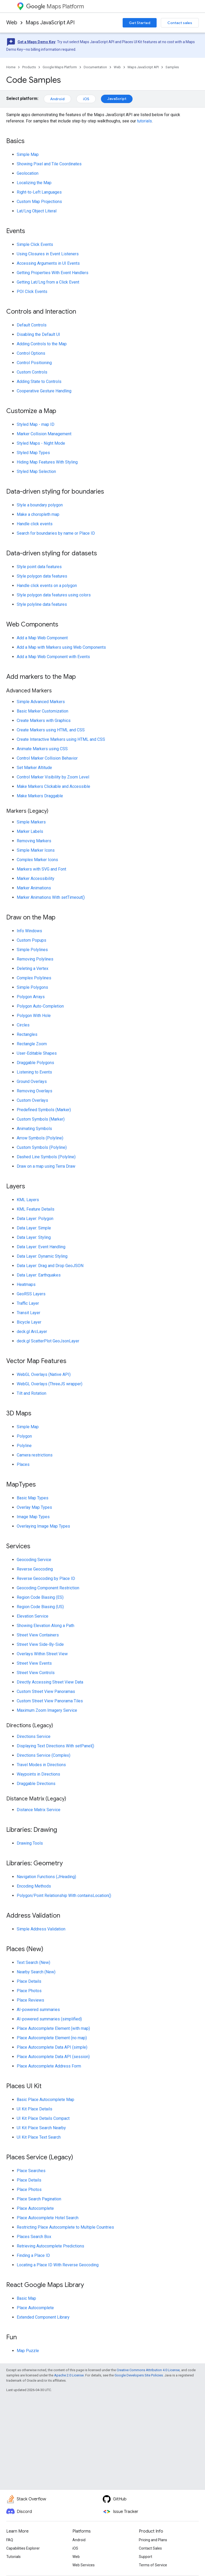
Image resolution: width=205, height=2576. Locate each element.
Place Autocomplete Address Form (49, 2066)
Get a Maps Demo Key (36, 42)
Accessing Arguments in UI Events (48, 263)
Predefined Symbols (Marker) (44, 1109)
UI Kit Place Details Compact (43, 2118)
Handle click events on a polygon (47, 585)
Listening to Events (34, 1072)
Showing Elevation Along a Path (45, 1625)
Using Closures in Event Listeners (48, 253)
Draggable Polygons (35, 1062)
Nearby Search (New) (36, 1971)
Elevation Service (32, 1616)
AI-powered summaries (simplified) (49, 2018)
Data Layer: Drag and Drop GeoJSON (50, 1265)
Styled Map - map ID (35, 424)
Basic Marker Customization (42, 711)
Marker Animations (34, 887)
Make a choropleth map (38, 514)
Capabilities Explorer (23, 2548)
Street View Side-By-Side (40, 1644)
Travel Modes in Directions (41, 1764)
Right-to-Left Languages (39, 192)
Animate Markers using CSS (42, 748)
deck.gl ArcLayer (32, 1331)
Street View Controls (36, 1672)
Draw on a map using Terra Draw (46, 1166)
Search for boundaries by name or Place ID (56, 533)
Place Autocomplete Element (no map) (52, 2037)
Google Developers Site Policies (139, 2375)
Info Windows (29, 930)
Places (23, 1464)
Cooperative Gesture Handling (44, 390)
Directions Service (33, 1736)
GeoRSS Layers (31, 1293)
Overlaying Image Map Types (43, 1526)
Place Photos (29, 1990)
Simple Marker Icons (36, 850)
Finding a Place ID (33, 2255)
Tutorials (13, 2557)
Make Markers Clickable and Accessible (53, 786)
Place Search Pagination (39, 2198)
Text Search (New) (33, 1962)
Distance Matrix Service (38, 1809)
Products (29, 67)
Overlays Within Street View (42, 1653)
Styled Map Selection (36, 471)
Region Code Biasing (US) (40, 1606)
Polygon (24, 1436)
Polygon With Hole (34, 1015)
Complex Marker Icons (37, 859)
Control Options (31, 353)
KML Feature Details (35, 1209)
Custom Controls (32, 372)
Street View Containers (38, 1634)
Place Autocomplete (35, 2208)
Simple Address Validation (41, 1929)
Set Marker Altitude (34, 767)
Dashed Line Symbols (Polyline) (46, 1156)
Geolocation (27, 173)
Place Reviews (30, 2000)
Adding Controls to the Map (42, 343)
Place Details (29, 1981)
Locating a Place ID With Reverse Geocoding (58, 2264)
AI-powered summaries (38, 2009)
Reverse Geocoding (35, 1569)
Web (11, 22)
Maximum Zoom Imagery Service (47, 1710)
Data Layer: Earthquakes (39, 1275)
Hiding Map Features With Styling (47, 462)
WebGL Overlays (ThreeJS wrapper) (49, 1383)
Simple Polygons (32, 987)
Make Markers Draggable (40, 795)
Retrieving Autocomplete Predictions (50, 2246)
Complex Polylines (34, 977)
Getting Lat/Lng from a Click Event (48, 282)
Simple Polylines (32, 949)
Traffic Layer (28, 1303)
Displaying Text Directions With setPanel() (55, 1745)
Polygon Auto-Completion (40, 1006)
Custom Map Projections (39, 201)
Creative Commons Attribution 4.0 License (148, 2370)
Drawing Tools (30, 1843)
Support (145, 2557)
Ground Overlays (32, 1081)
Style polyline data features (42, 604)
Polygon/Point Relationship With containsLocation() (64, 1895)
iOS (86, 99)
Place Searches (31, 2170)
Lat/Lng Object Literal (36, 210)
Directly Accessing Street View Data (50, 1682)
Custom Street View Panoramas (46, 1691)
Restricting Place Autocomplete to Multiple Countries (65, 2227)
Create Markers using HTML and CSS (51, 729)
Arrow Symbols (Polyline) (40, 1138)
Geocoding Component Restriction (48, 1587)
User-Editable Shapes (37, 1053)
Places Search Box (34, 2236)
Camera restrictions (35, 1455)
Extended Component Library (43, 2317)
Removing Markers (34, 840)
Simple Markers (31, 822)
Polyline (24, 1445)
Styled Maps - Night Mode (41, 443)
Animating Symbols (34, 1128)
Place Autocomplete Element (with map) (53, 2028)
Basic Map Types (32, 1497)
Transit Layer (28, 1312)
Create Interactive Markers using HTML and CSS (61, 739)
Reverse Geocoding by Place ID (46, 1578)
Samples (172, 67)
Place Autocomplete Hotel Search (47, 2217)
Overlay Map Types (34, 1507)
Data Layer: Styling (34, 1237)
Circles (23, 1025)
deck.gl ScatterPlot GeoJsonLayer (48, 1340)
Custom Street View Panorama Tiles (50, 1700)
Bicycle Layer (29, 1322)
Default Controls (32, 325)
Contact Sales (150, 2548)
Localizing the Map (34, 182)
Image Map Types (33, 1516)
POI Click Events (32, 291)
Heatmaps (26, 1284)
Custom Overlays (32, 1100)
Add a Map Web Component (42, 637)
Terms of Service (153, 2565)
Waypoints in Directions (38, 1774)
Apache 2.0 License (69, 2375)
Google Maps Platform (60, 67)
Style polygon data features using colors (54, 594)
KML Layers (28, 1199)
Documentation (95, 67)
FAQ (9, 2540)
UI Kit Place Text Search (39, 2137)
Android (57, 99)
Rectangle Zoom (32, 1043)
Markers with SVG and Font (41, 869)
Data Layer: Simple (34, 1227)
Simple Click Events (35, 244)
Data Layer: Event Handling (41, 1246)
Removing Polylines (35, 959)
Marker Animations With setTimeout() (51, 897)
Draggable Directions (36, 1783)
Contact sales (179, 22)
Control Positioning (34, 362)
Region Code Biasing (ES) (40, 1597)
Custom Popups (31, 940)
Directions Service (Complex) (43, 1755)
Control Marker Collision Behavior (47, 758)
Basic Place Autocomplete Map (45, 2099)
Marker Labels (30, 831)
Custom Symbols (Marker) (41, 1119)
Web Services (83, 2565)
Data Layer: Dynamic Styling (42, 1256)
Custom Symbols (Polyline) (42, 1147)
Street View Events (34, 1663)
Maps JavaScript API (50, 22)
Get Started (139, 22)
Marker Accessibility (35, 878)
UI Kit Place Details (34, 2108)
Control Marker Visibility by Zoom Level (53, 777)
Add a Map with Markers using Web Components (61, 647)
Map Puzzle (28, 2350)
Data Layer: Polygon (35, 1218)
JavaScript (116, 98)
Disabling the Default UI (38, 334)
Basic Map (26, 2298)
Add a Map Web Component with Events (53, 656)
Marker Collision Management (44, 433)
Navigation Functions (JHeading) (46, 1876)
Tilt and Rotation (31, 1393)
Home (10, 67)
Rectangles (27, 1034)
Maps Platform (55, 6)
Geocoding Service (34, 1559)
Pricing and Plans (153, 2540)
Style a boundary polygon (40, 504)
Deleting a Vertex (32, 968)
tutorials (144, 120)
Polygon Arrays (31, 996)
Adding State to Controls (39, 381)
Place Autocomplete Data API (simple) (52, 2047)
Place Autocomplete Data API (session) (53, 2056)
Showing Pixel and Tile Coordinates (49, 163)
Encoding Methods (34, 1886)
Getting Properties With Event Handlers (52, 272)
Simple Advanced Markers (41, 701)
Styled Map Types (33, 452)
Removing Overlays (34, 1090)
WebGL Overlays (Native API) (44, 1374)
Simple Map (28, 154)
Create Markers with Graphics (44, 720)
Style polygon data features (42, 576)
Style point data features (39, 566)
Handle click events (35, 523)
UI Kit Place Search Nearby (41, 2127)
